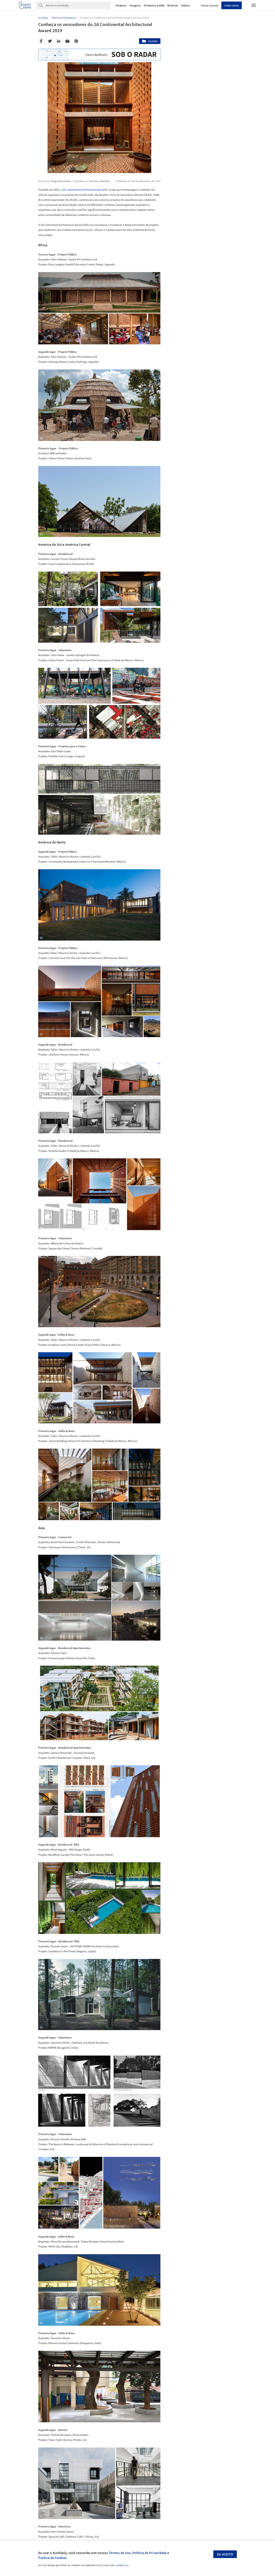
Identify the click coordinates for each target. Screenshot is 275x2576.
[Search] (78, 5)
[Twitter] (50, 41)
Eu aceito (225, 2554)
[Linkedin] (58, 41)
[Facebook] (41, 41)
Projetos (121, 5)
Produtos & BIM (154, 5)
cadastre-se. (122, 2565)
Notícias (172, 5)
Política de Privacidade (149, 2553)
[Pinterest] (76, 41)
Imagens (135, 5)
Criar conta (231, 5)
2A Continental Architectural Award (83, 189)
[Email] (67, 41)
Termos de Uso (120, 2553)
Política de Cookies (52, 2558)
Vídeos (185, 5)
